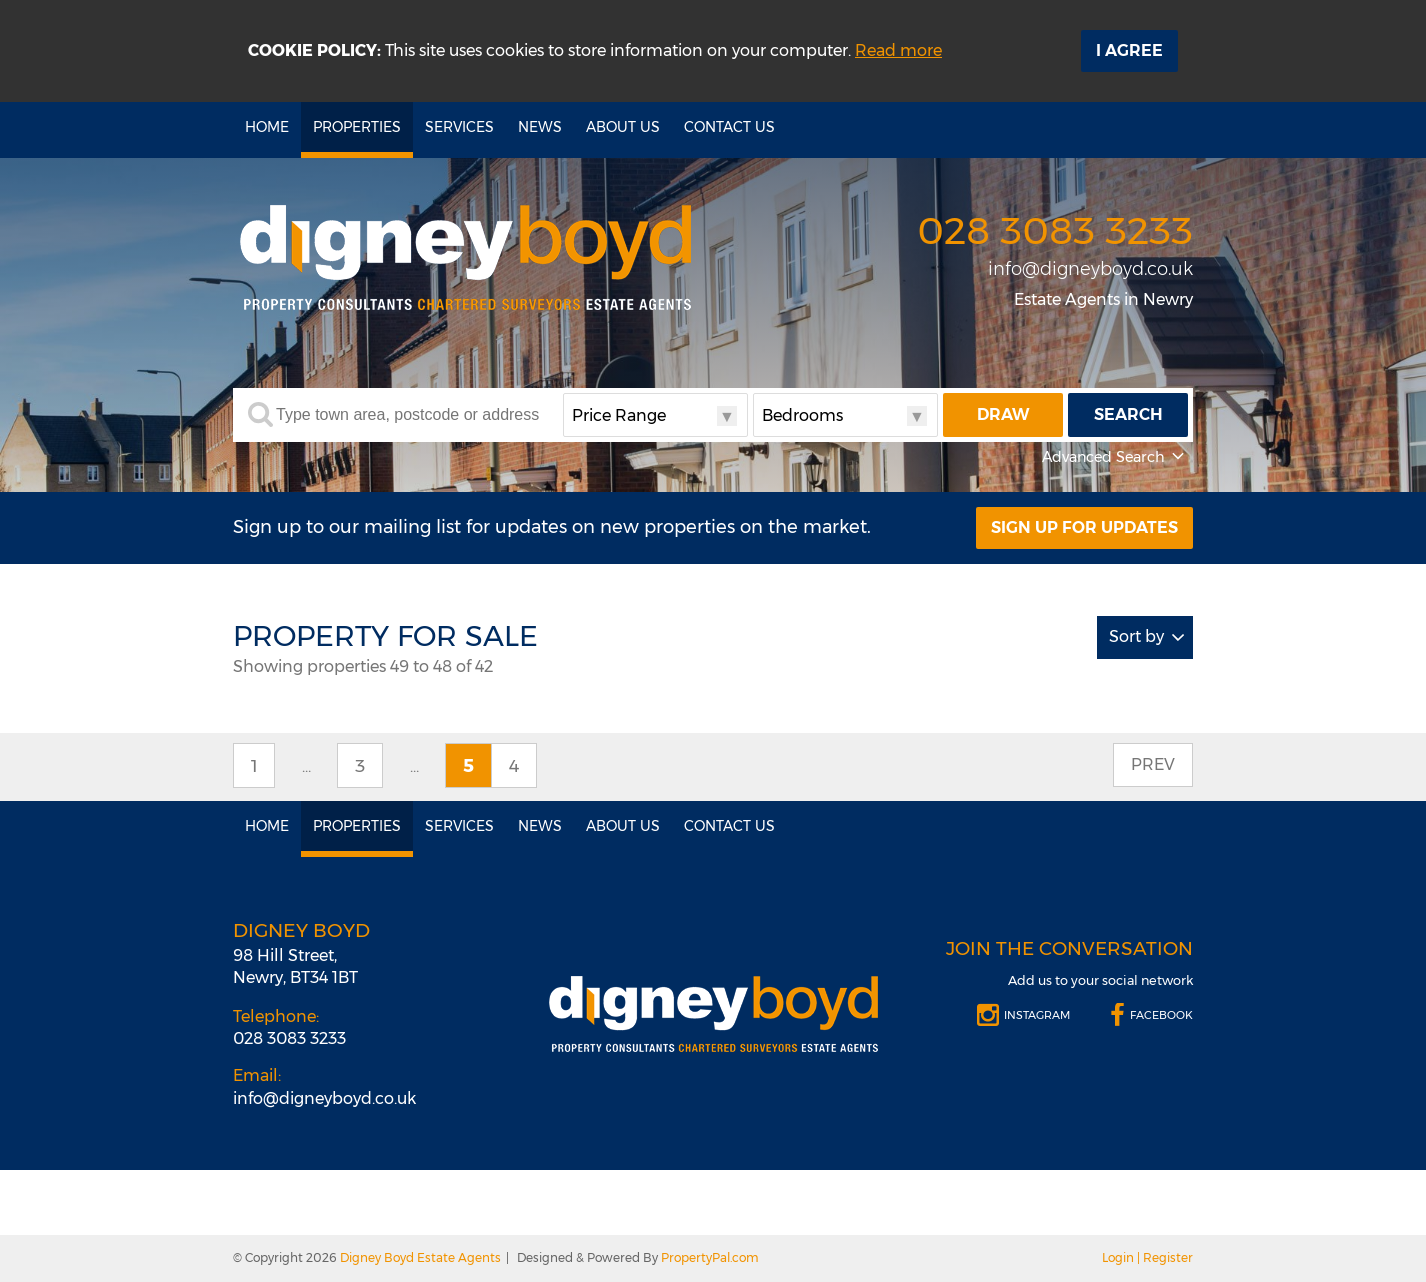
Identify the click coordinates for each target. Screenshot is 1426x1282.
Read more (898, 50)
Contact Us (729, 127)
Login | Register (1147, 1257)
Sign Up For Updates (1084, 527)
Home (267, 127)
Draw (1003, 414)
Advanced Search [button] (1115, 457)
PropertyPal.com (710, 1257)
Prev (1153, 764)
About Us (623, 127)
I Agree (1129, 50)
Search (1128, 414)
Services (459, 127)
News (540, 127)
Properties (357, 127)
